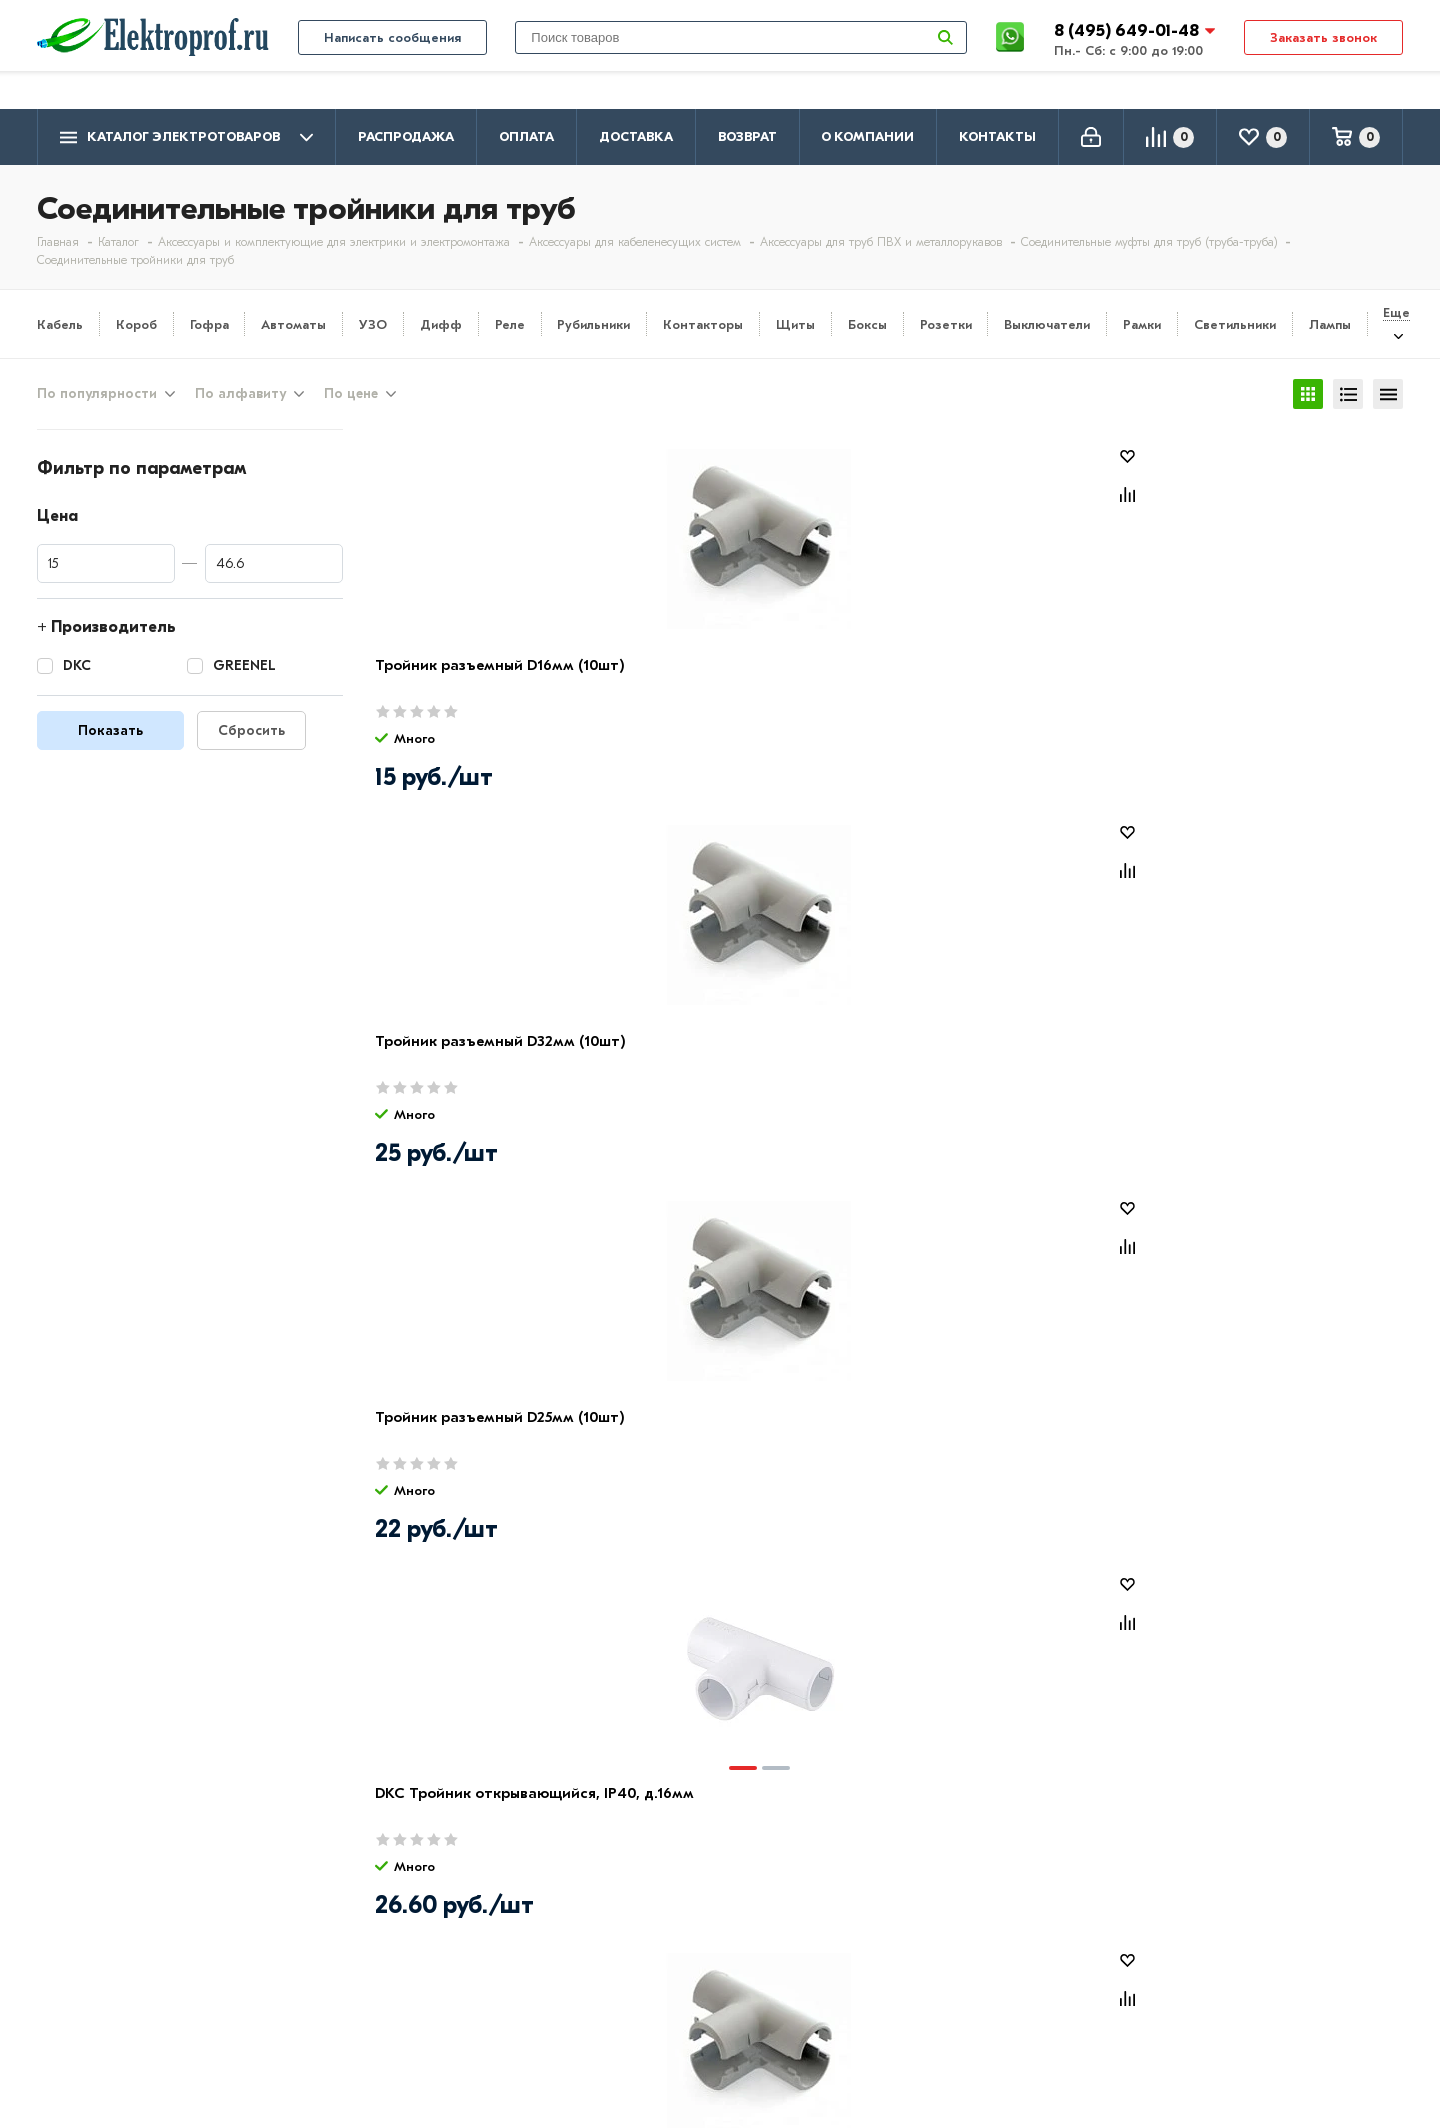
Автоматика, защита (664, 1993)
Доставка (636, 136)
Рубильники (593, 324)
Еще (1396, 312)
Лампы (1330, 324)
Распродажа (406, 136)
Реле (510, 324)
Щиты (795, 324)
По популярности (97, 397)
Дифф (441, 324)
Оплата (526, 136)
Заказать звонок (1323, 71)
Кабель (60, 324)
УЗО (373, 324)
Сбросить (251, 736)
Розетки (946, 324)
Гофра (209, 324)
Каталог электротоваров (186, 137)
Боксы (867, 324)
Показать (110, 736)
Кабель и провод (649, 1906)
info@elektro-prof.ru (1328, 17)
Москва (1202, 2010)
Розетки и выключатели (676, 1935)
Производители (98, 1935)
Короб (136, 324)
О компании (867, 136)
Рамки (1142, 324)
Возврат (747, 136)
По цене (351, 397)
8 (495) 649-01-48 (1128, 64)
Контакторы (703, 324)
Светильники (1235, 324)
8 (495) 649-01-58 (1241, 1932)
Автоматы (293, 324)
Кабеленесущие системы (679, 2022)
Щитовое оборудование (678, 1964)
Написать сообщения (392, 71)
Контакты (997, 136)
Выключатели (1047, 324)
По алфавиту (240, 397)
